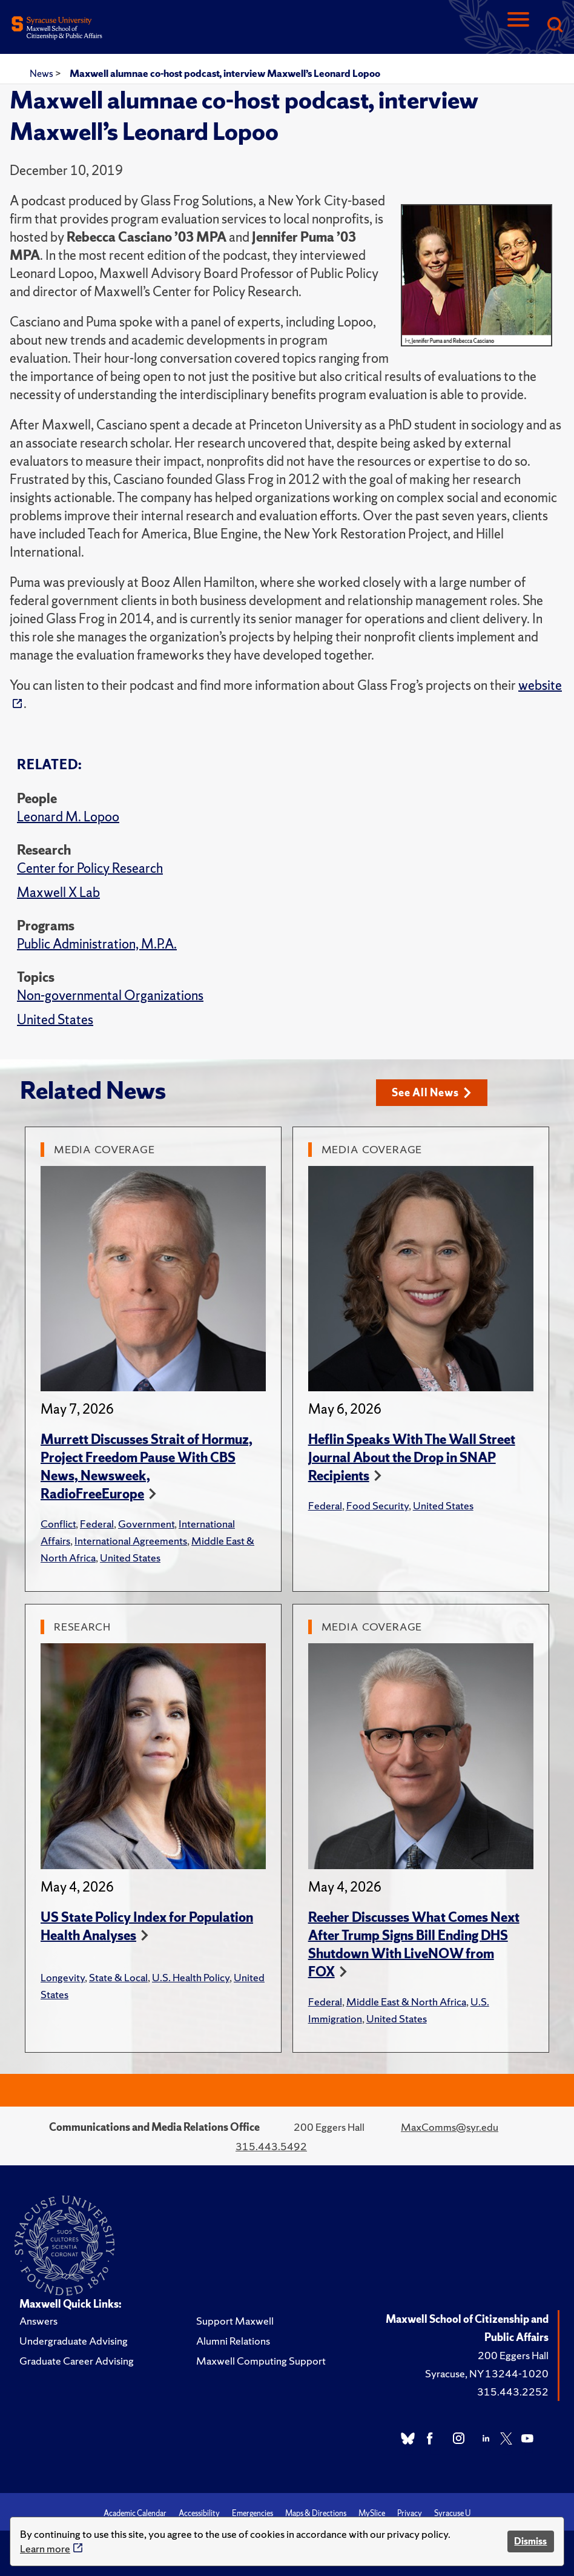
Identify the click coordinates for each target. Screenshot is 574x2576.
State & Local (118, 1977)
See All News (431, 1092)
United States (55, 1019)
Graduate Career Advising (76, 2361)
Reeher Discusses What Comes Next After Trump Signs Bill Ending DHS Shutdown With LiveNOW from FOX (414, 1945)
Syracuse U (452, 2513)
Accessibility (199, 2513)
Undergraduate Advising (73, 2341)
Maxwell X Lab (58, 892)
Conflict (58, 1524)
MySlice (371, 2513)
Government (146, 1524)
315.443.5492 (271, 2146)
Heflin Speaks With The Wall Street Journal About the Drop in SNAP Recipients (411, 1458)
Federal (97, 1524)
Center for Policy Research (90, 868)
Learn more (45, 2548)
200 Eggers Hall (513, 2355)
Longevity (63, 1977)
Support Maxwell (235, 2321)
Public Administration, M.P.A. (97, 944)
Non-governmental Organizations (110, 995)
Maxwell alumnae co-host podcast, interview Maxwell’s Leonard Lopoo (225, 73)
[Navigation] (518, 25)
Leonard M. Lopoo (68, 817)
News (42, 73)
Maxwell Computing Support (261, 2361)
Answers (38, 2321)
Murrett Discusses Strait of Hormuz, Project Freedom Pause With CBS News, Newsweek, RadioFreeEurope (146, 1467)
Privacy (409, 2513)
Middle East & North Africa (406, 2001)
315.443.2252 (513, 2392)
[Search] (554, 25)
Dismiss (530, 2541)
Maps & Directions (315, 2513)
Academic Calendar (135, 2513)
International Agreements (130, 1541)
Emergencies (252, 2513)
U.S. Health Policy (190, 1977)
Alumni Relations (233, 2341)
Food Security (377, 1505)
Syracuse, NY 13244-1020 (487, 2373)
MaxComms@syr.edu (449, 2127)
